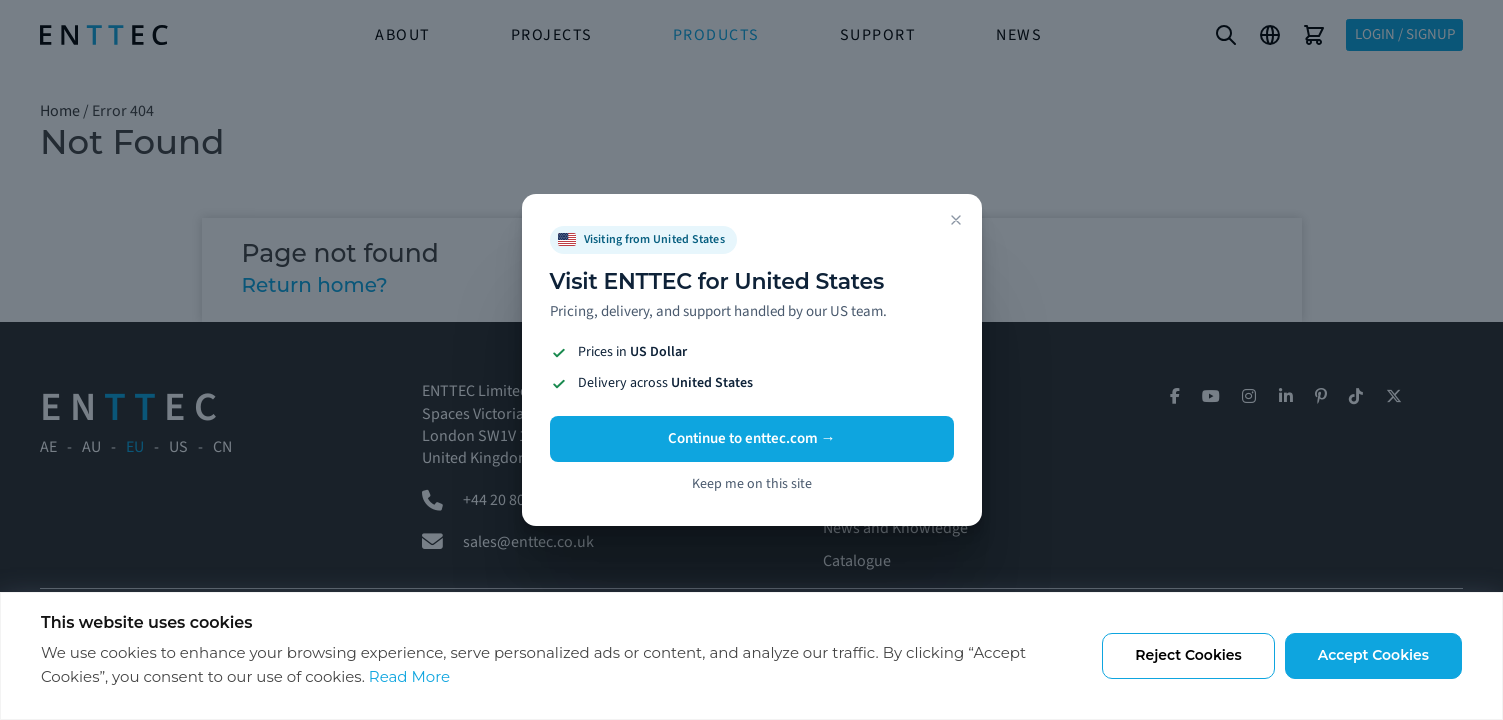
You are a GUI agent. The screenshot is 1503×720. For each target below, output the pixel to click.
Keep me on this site (752, 484)
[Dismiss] (956, 220)
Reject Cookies (1188, 655)
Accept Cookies (1373, 655)
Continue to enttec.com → (752, 438)
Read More (409, 676)
